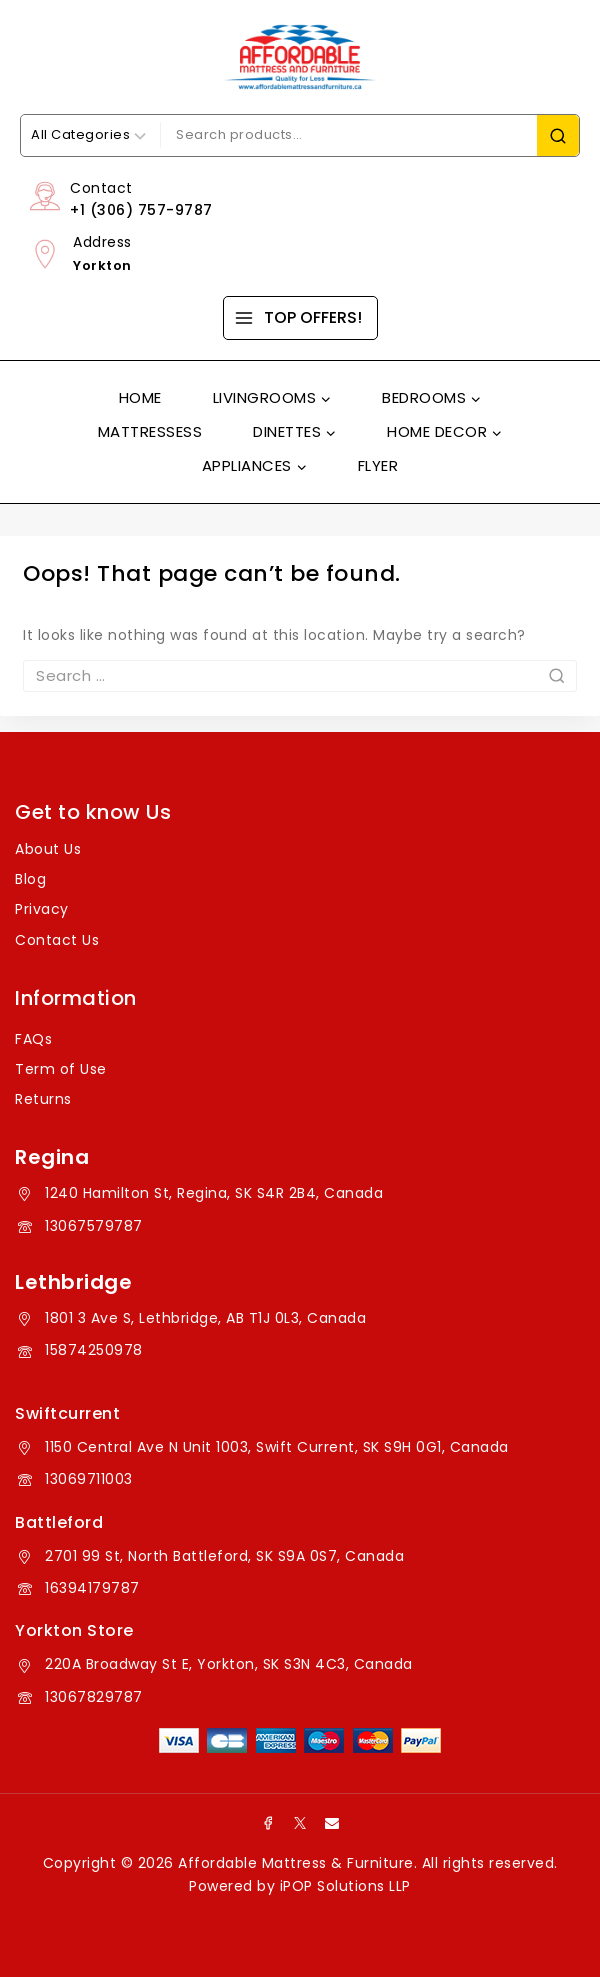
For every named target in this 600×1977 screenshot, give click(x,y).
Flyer (378, 465)
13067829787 (94, 1697)
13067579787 (94, 1226)
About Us (48, 849)
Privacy (42, 909)
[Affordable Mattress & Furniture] (300, 57)
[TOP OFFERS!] (300, 318)
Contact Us (57, 940)
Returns (43, 1099)
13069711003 (89, 1479)
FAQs (33, 1039)
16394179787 (92, 1588)
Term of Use (61, 1069)
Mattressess (150, 431)
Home (140, 397)
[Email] (332, 1823)
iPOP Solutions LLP (345, 1886)
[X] (300, 1823)
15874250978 (94, 1350)
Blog (30, 879)
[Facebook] (268, 1823)
